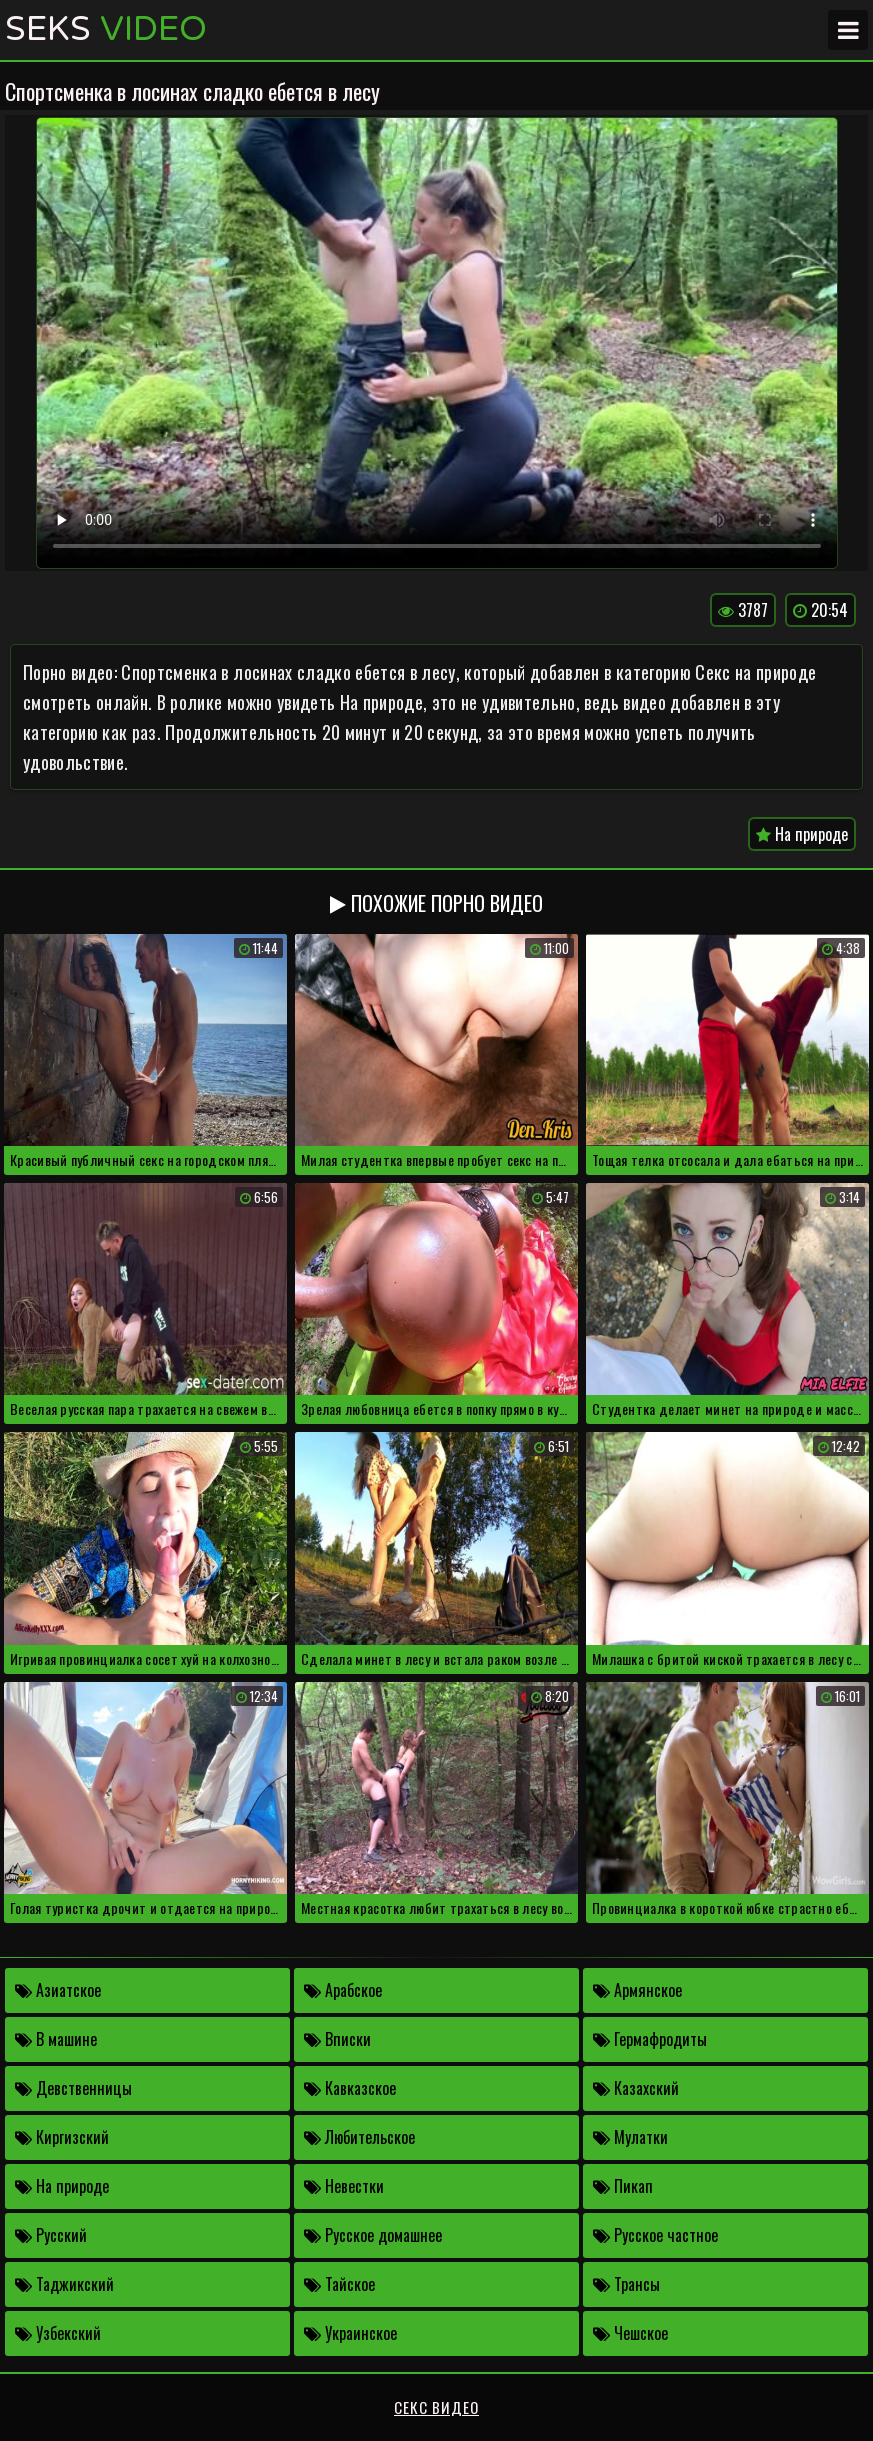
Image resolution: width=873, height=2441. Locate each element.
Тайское (339, 2284)
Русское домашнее (373, 2235)
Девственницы (73, 2088)
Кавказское (350, 2088)
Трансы (626, 2284)
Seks (106, 30)
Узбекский (58, 2333)
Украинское (350, 2333)
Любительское (359, 2137)
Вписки (337, 2039)
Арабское (343, 1990)
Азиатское (58, 1990)
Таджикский (64, 2284)
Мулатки (630, 2137)
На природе (802, 834)
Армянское (637, 1990)
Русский (51, 2235)
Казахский (636, 2088)
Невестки (344, 2186)
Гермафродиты (650, 2039)
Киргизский (62, 2137)
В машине (56, 2039)
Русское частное (655, 2235)
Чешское (630, 2333)
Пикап (623, 2186)
